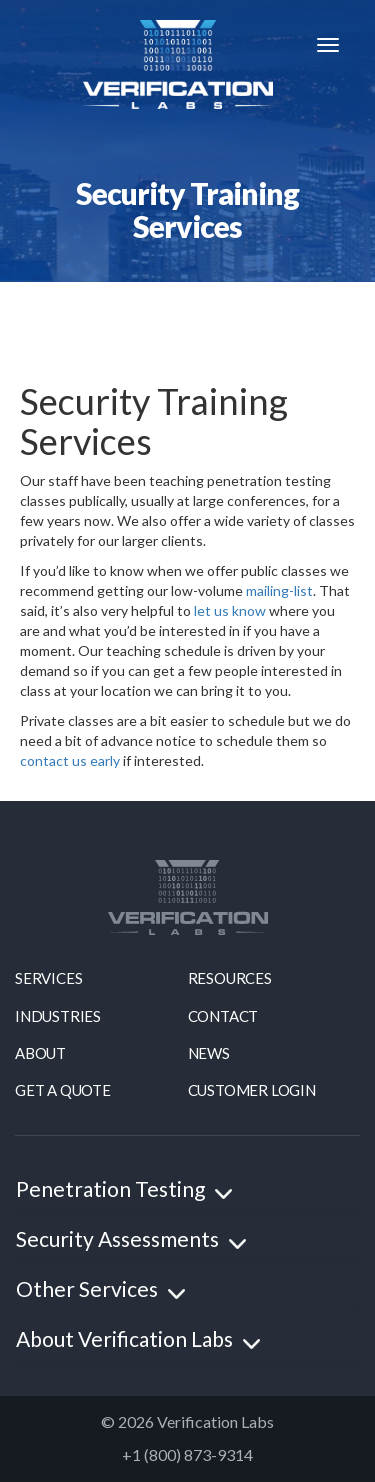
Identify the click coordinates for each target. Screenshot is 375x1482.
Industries (58, 1016)
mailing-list (279, 590)
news (209, 1053)
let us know (230, 610)
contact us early (70, 760)
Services (48, 978)
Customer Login (252, 1090)
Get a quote (63, 1090)
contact (223, 1016)
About (40, 1053)
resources (230, 978)
